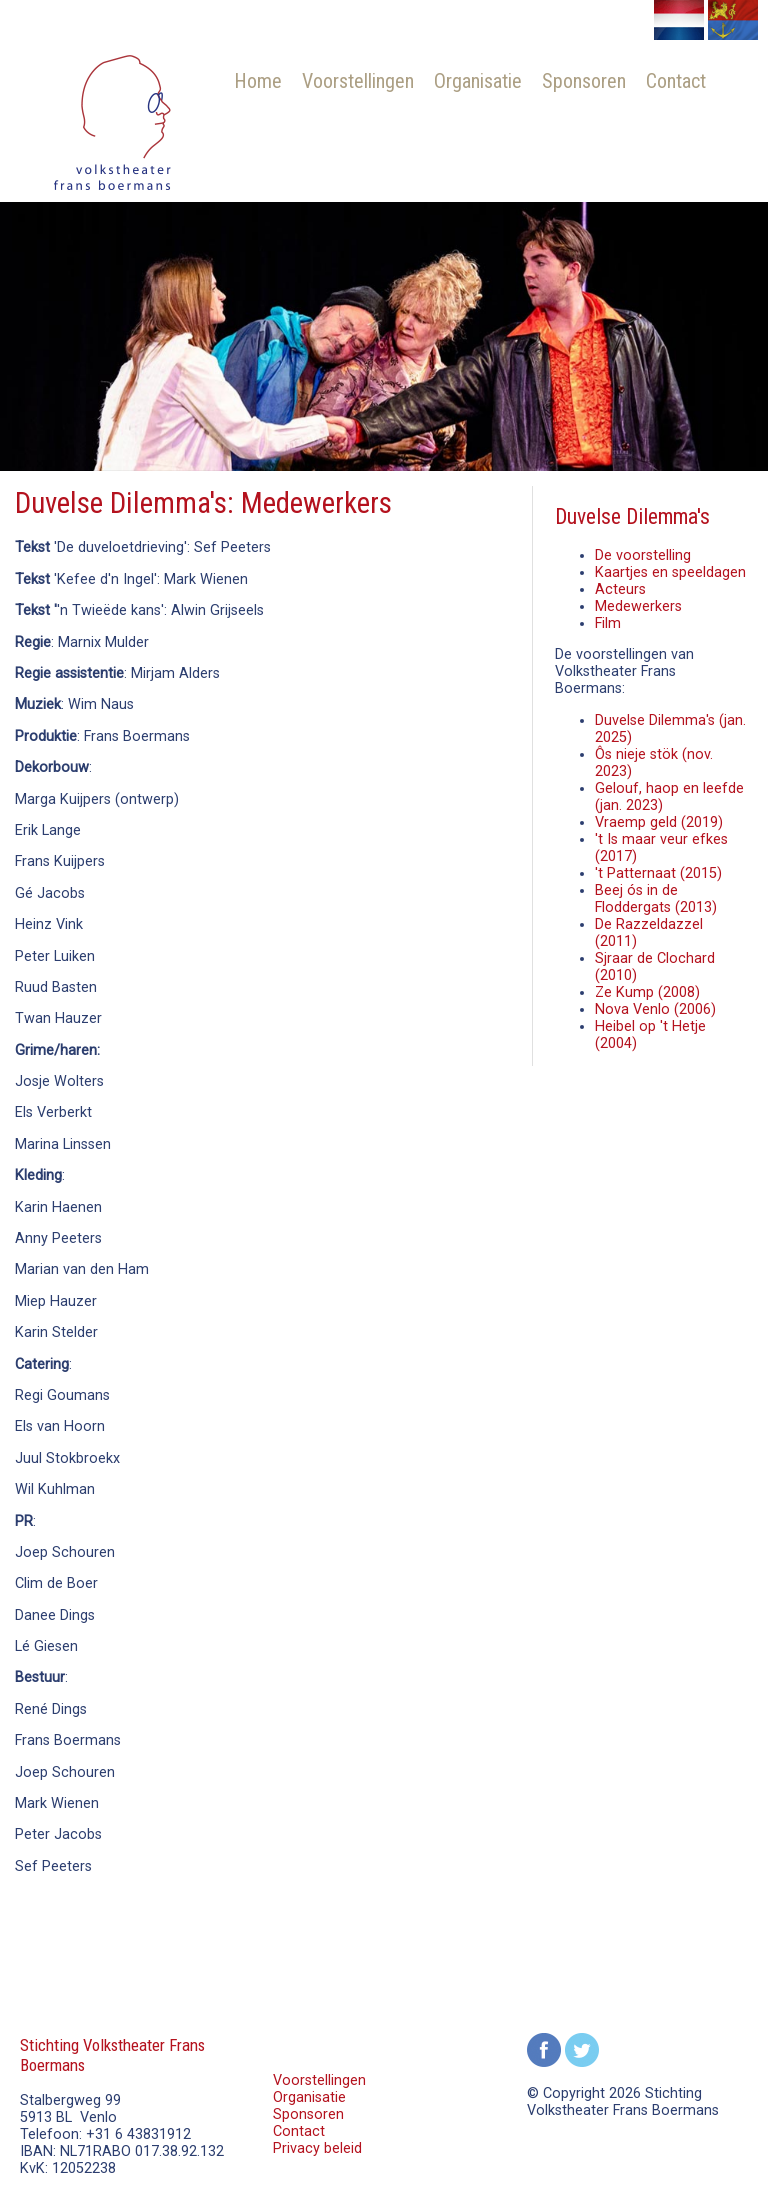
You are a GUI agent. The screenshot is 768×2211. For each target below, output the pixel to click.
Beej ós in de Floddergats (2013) (656, 899)
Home (258, 81)
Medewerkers (638, 606)
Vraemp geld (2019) (659, 822)
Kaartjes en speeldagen (670, 572)
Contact (676, 81)
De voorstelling (643, 555)
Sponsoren (584, 81)
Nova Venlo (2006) (655, 1009)
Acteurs (620, 589)
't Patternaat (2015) (658, 873)
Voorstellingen (358, 81)
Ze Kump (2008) (647, 992)
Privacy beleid (317, 2148)
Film (608, 623)
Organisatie (478, 81)
